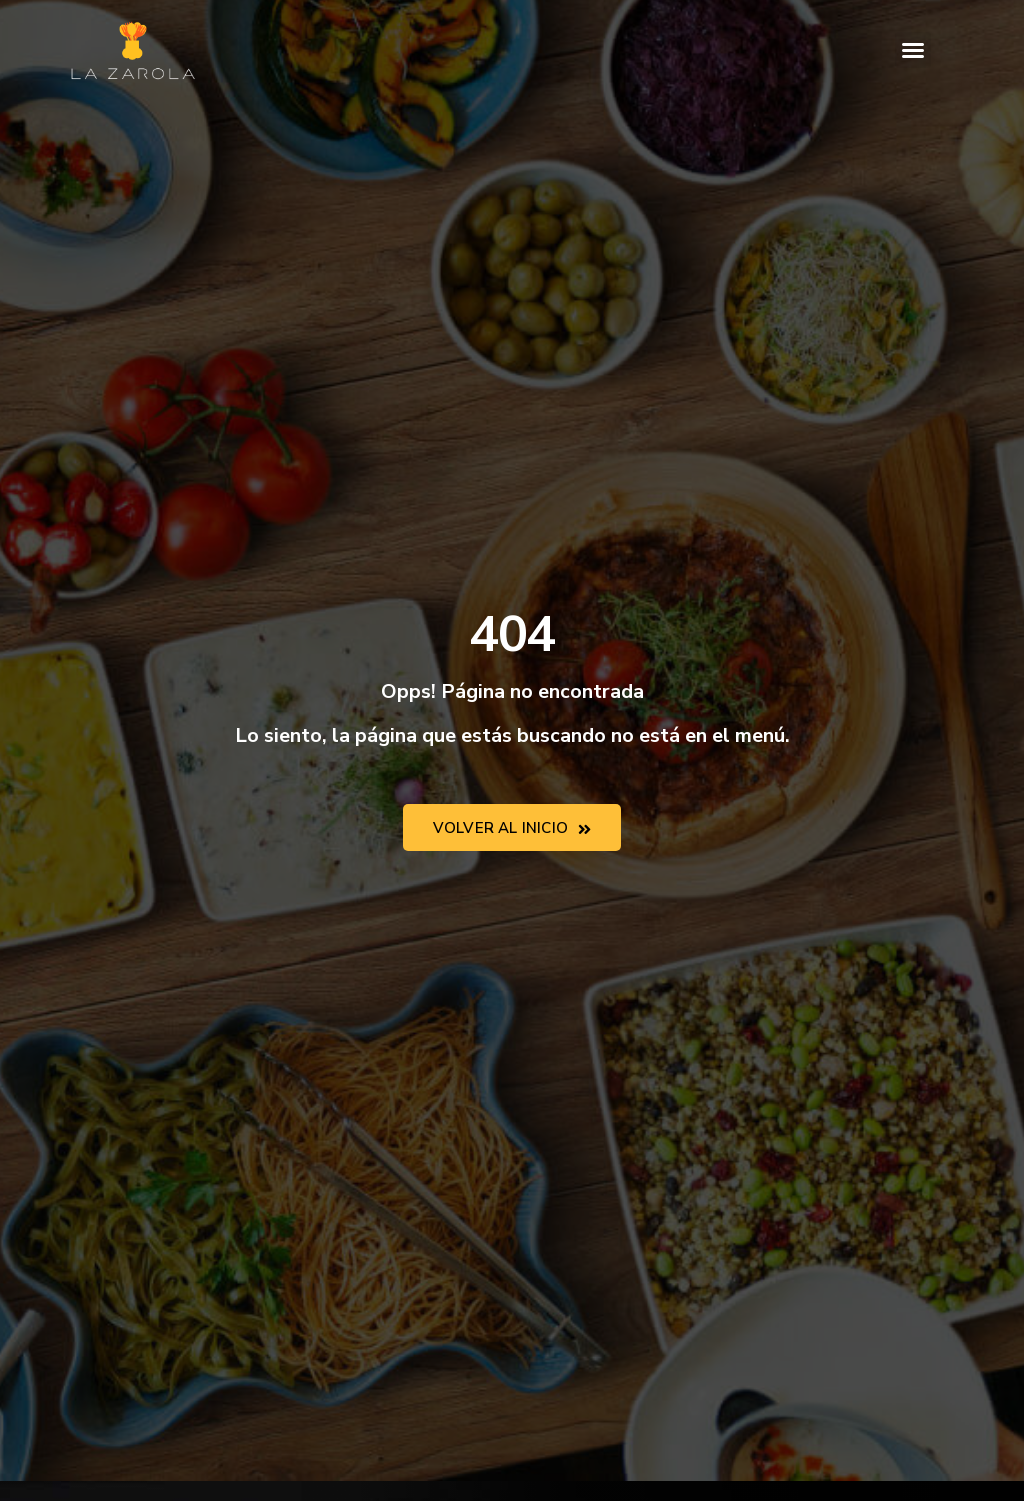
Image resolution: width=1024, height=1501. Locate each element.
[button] (913, 50)
